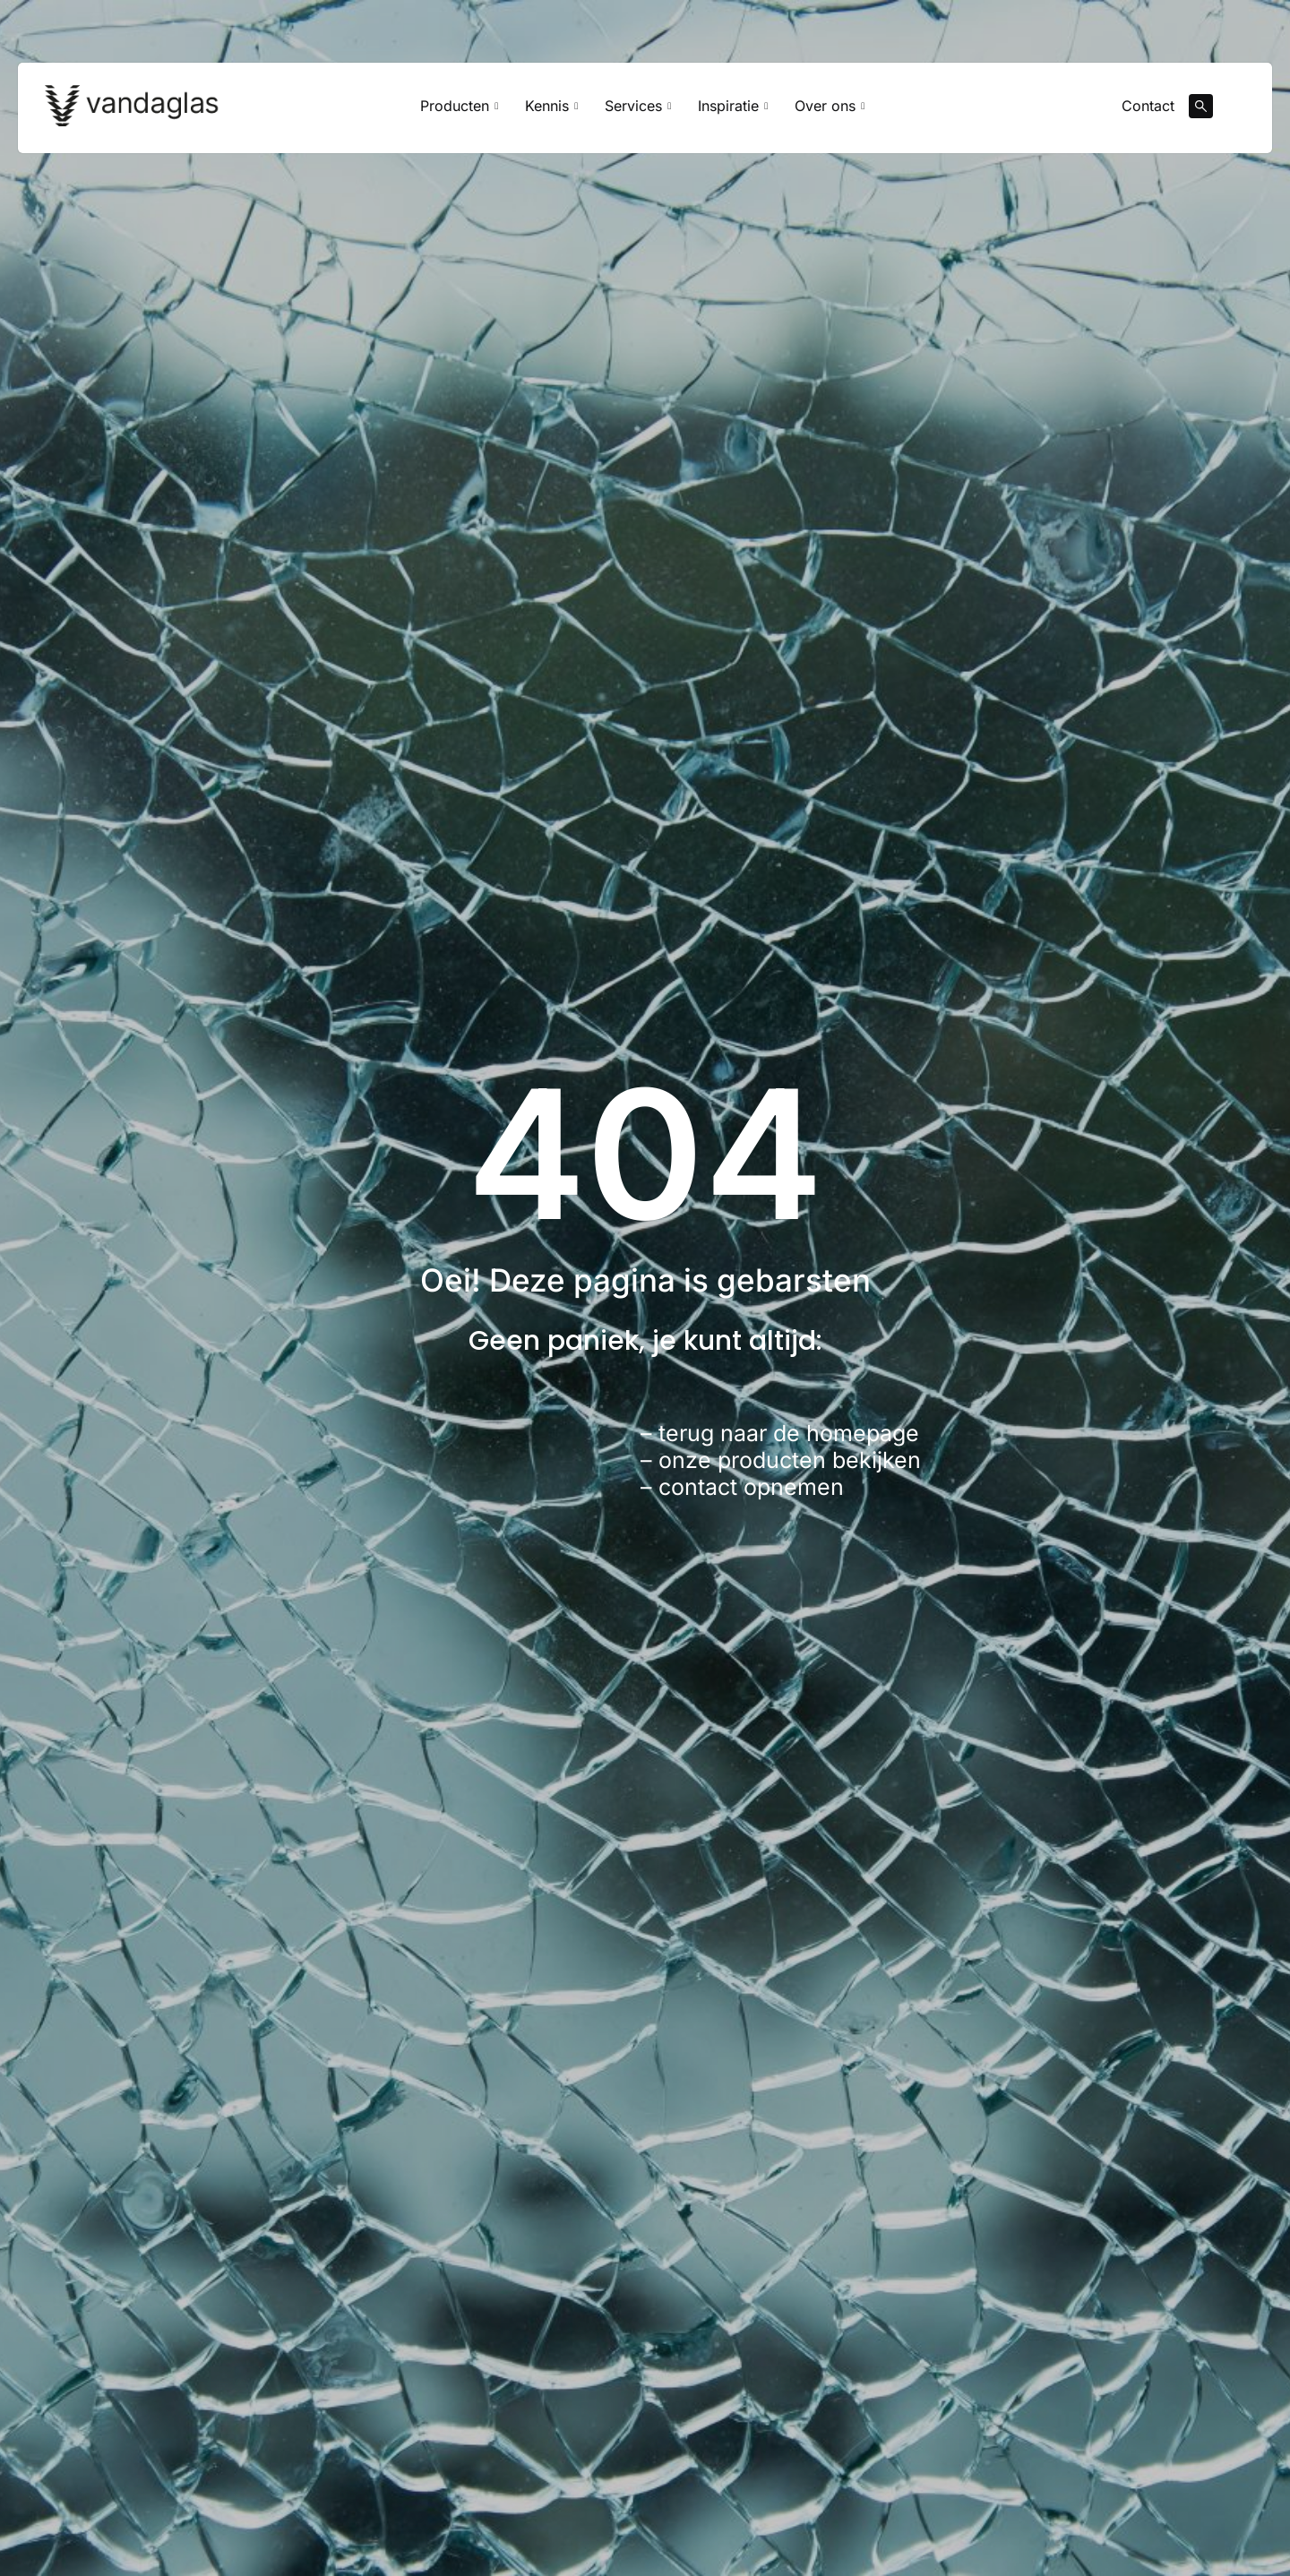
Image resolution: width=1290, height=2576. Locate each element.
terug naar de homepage (788, 1433)
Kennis (551, 106)
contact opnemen (751, 1486)
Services (638, 106)
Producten (459, 106)
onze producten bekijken (789, 1460)
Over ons (829, 106)
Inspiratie (733, 106)
